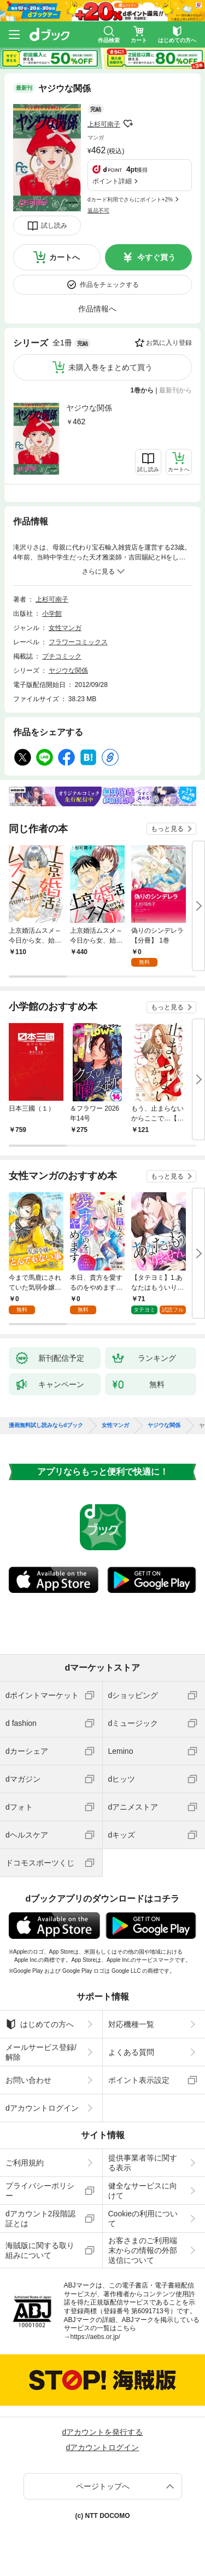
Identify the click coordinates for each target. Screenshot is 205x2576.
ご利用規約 (24, 2162)
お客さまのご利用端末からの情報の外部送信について (142, 2250)
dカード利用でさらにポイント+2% (130, 200)
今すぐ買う (156, 257)
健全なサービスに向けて (142, 2190)
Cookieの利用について (143, 2218)
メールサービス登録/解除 (41, 2052)
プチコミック (61, 656)
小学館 (52, 613)
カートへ (64, 257)
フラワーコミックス (78, 642)
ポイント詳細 (112, 181)
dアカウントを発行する (102, 2432)
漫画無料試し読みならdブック (46, 1425)
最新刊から (175, 390)
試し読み (54, 225)
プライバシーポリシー (39, 2190)
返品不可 (98, 210)
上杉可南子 (103, 124)
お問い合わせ (28, 2080)
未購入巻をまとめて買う (110, 367)
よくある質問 (131, 2052)
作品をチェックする (109, 284)
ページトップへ (103, 2486)
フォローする (127, 123)
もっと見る (167, 829)
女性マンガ (65, 628)
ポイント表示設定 (138, 2080)
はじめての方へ (39, 2024)
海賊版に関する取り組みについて (39, 2250)
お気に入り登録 (169, 342)
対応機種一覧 (131, 2024)
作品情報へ (97, 308)
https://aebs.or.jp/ (95, 2337)
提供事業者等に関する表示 (142, 2162)
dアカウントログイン (42, 2108)
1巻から (142, 390)
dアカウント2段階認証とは (40, 2218)
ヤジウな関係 (89, 407)
